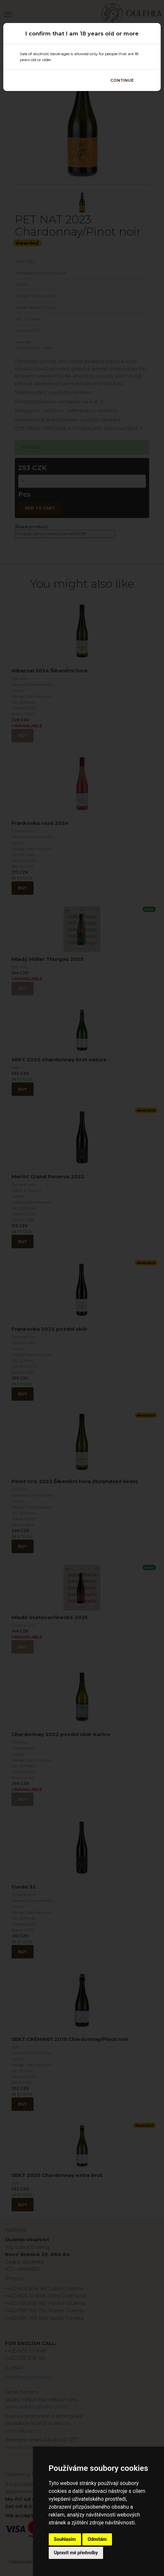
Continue (122, 80)
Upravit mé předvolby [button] (76, 2552)
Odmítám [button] (97, 2539)
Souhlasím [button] (65, 2539)
